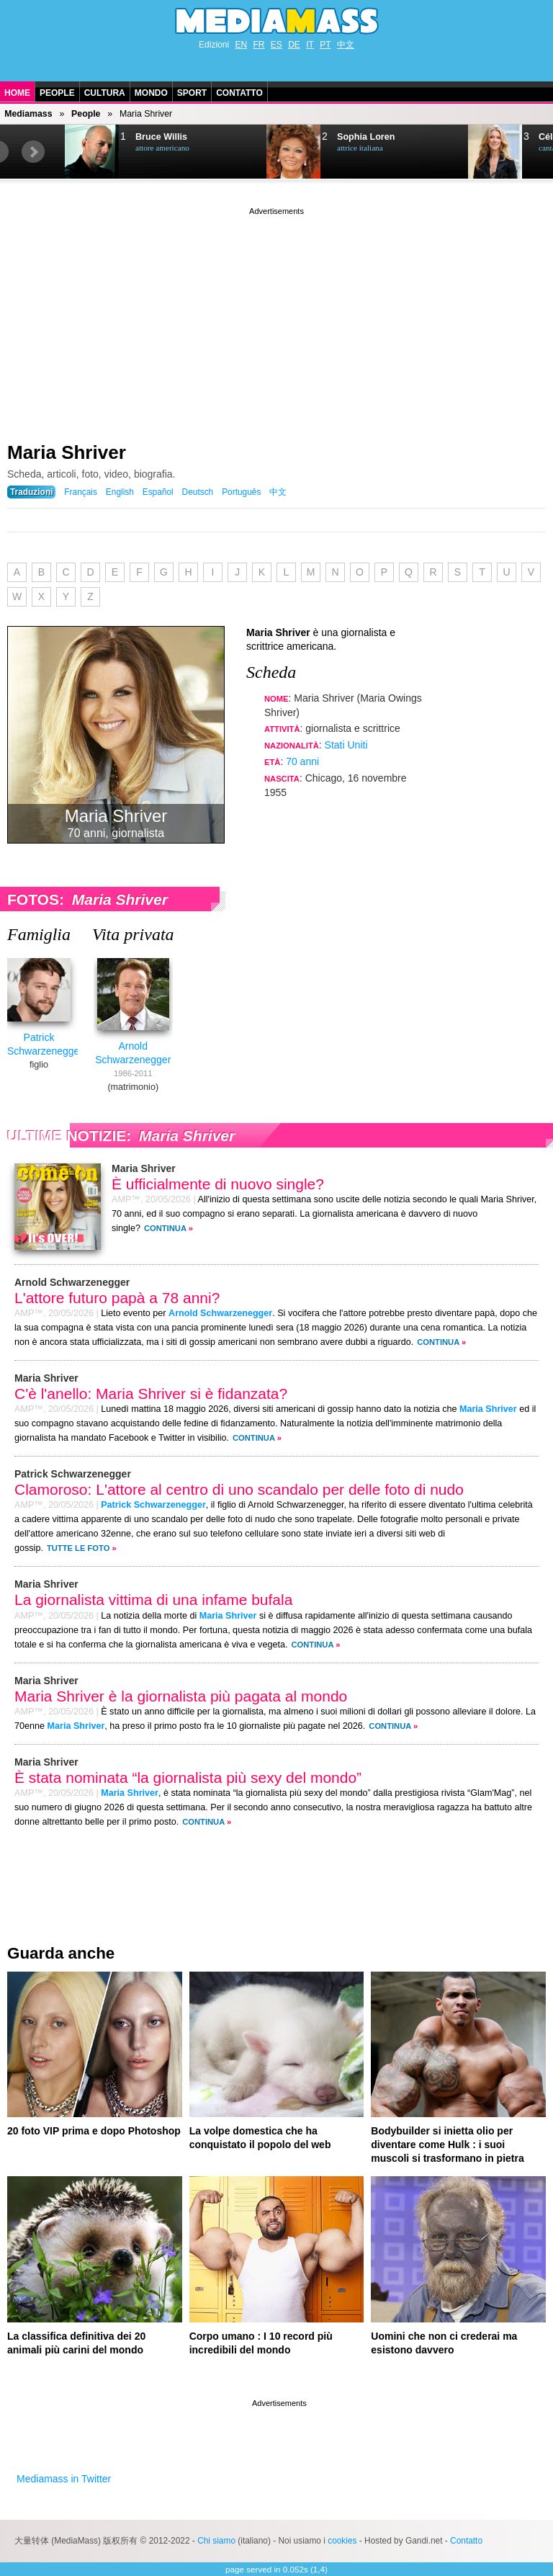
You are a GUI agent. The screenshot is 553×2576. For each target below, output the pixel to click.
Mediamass (28, 114)
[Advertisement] (276, 319)
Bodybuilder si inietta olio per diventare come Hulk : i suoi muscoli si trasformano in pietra (447, 2144)
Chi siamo (216, 2541)
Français (80, 492)
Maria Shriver (66, 452)
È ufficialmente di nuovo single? (218, 1184)
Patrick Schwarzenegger (153, 1505)
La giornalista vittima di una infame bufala (153, 1599)
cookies (342, 2541)
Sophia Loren (366, 137)
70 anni (302, 761)
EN (241, 45)
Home (17, 93)
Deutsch (198, 492)
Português (241, 492)
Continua (165, 1228)
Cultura (104, 93)
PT (325, 45)
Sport (192, 93)
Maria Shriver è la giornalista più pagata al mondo (180, 1696)
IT (310, 45)
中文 (345, 45)
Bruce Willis (161, 137)
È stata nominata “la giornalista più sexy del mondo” (187, 1777)
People (57, 93)
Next (33, 152)
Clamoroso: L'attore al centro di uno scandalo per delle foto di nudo (239, 1489)
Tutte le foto (78, 1548)
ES (276, 45)
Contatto (239, 93)
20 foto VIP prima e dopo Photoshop (94, 2131)
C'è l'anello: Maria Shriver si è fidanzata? (150, 1393)
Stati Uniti (346, 745)
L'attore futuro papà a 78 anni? (117, 1297)
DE (294, 45)
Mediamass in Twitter (64, 2479)
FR (258, 45)
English (120, 492)
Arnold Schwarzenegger (220, 1313)
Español (158, 492)
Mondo (151, 93)
